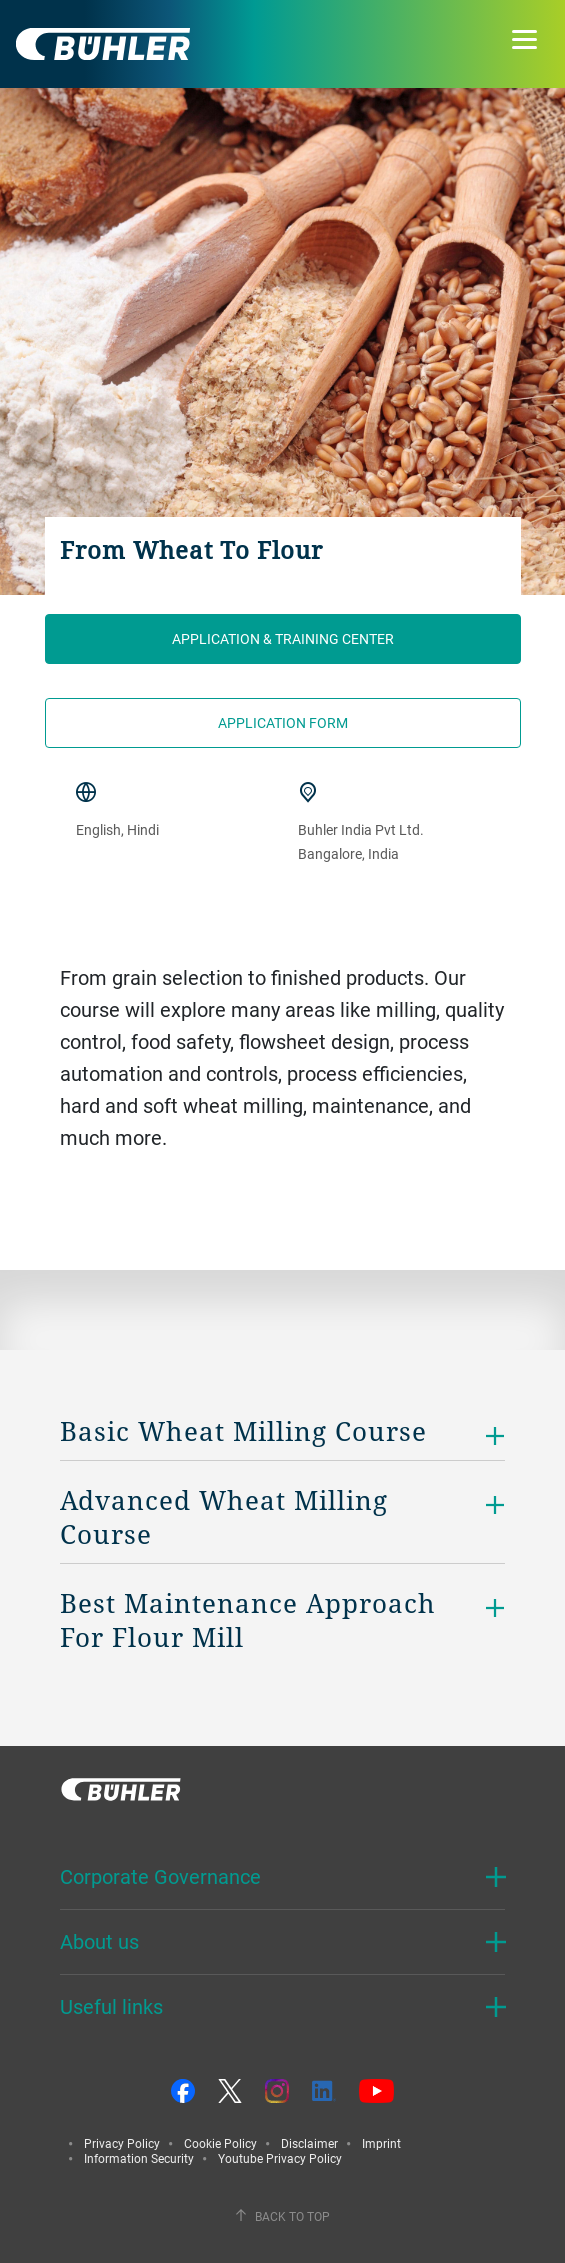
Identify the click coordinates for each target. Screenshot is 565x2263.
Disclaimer (309, 2143)
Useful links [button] (111, 2006)
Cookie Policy (220, 2143)
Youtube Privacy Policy (280, 2158)
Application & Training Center (283, 638)
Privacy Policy (122, 2143)
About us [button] (99, 1941)
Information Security (139, 2158)
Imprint (381, 2143)
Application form (283, 722)
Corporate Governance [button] (160, 1876)
